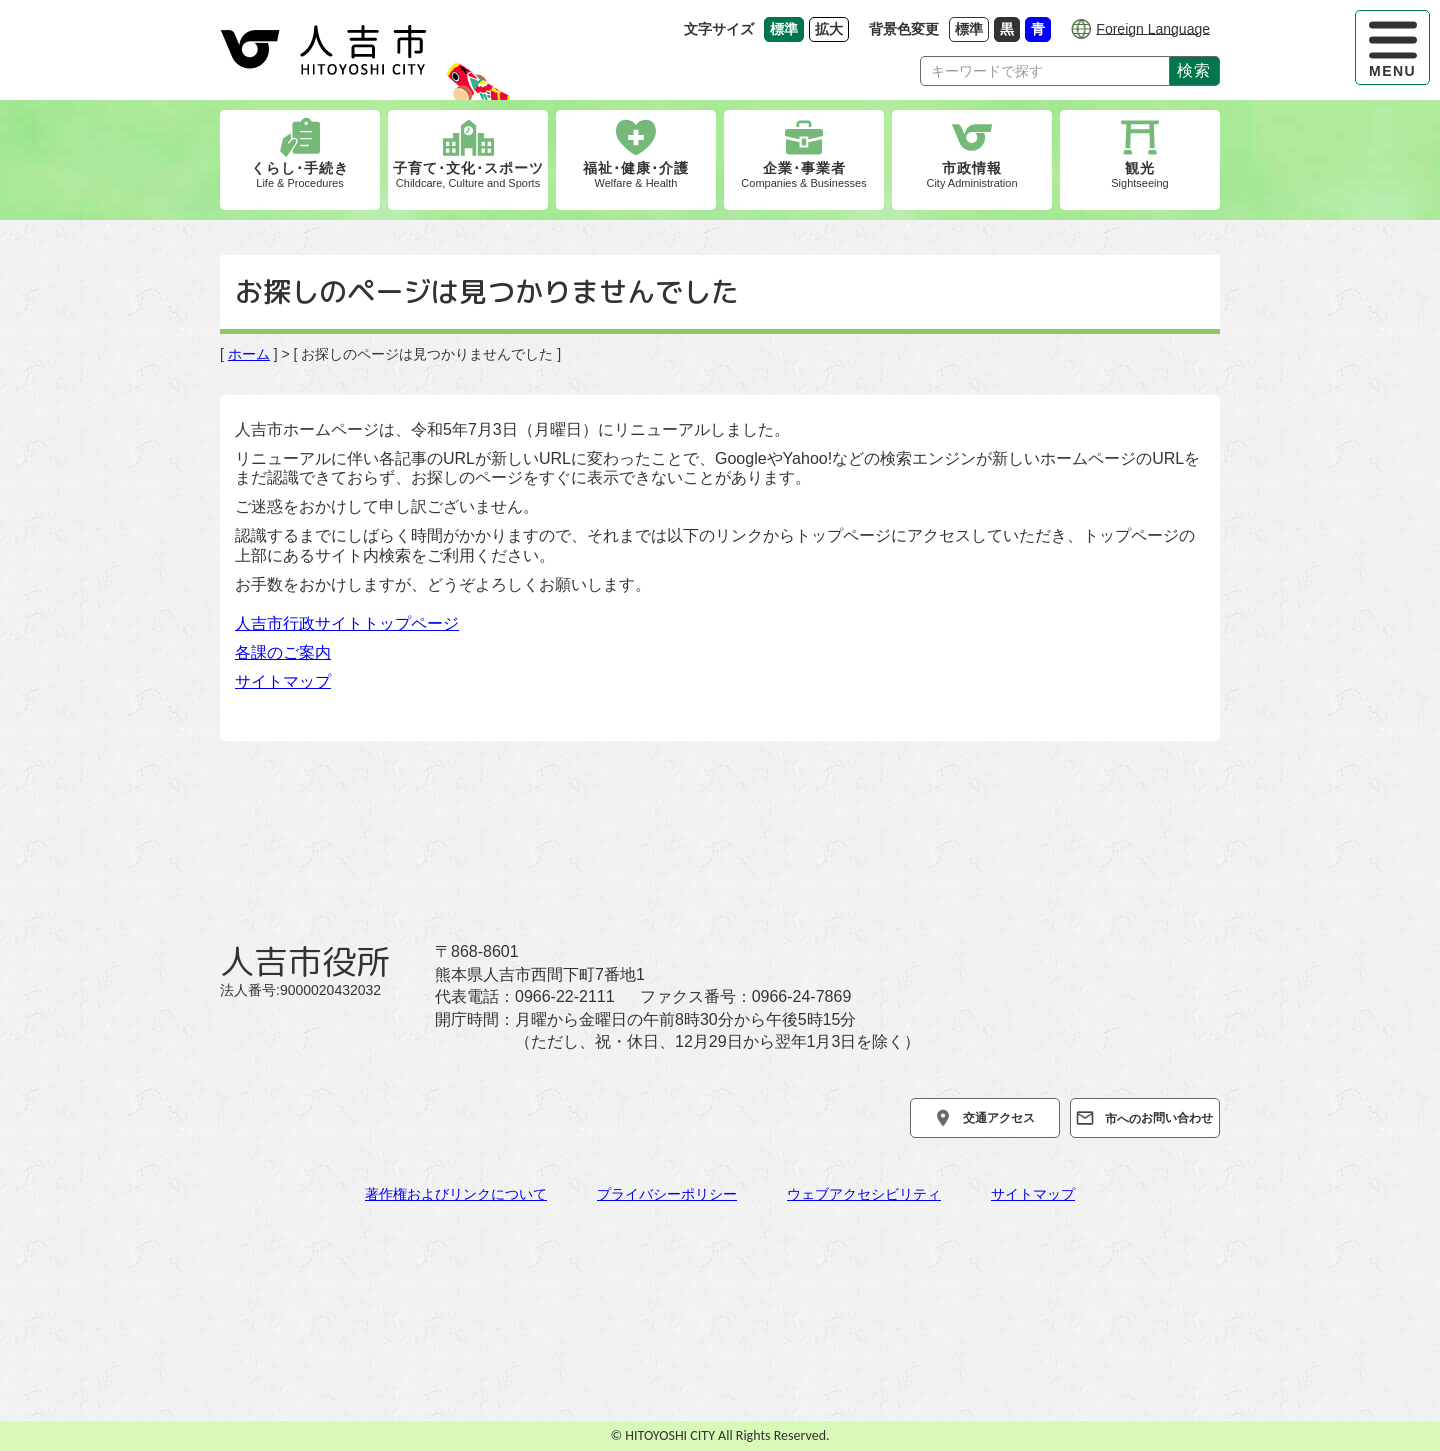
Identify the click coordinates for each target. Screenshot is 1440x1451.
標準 (972, 28)
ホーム (249, 354)
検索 (1194, 70)
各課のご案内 (283, 652)
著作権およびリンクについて (456, 1194)
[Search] (1045, 71)
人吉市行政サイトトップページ (347, 623)
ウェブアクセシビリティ (864, 1194)
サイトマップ (283, 681)
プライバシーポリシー (667, 1194)
